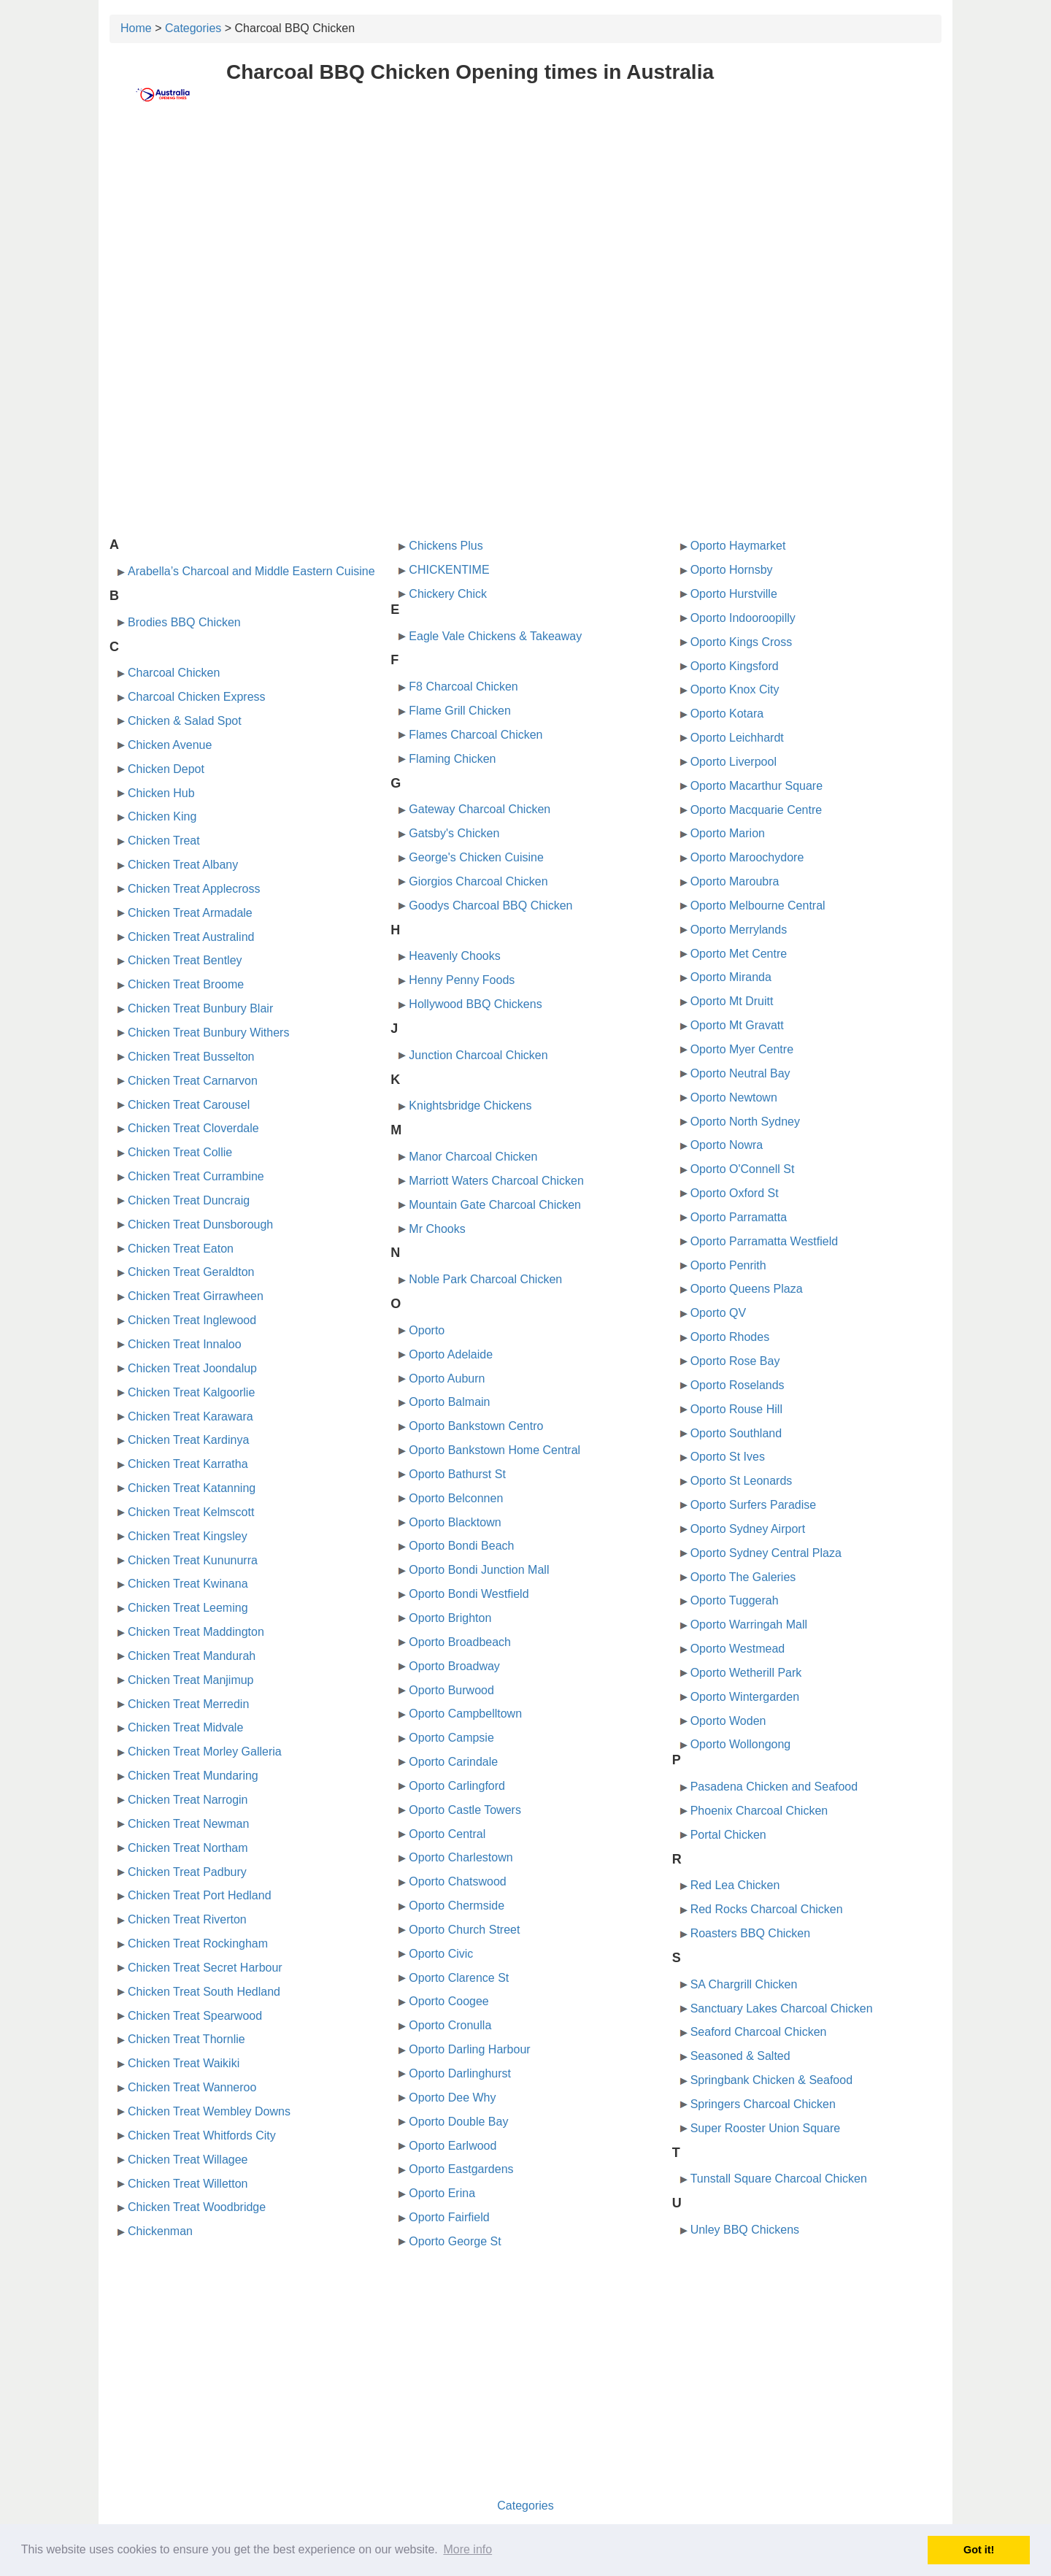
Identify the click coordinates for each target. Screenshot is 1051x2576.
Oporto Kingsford (734, 666)
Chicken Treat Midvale (185, 1727)
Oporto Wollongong (740, 1744)
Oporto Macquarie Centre (756, 810)
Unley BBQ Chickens (744, 2229)
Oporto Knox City (734, 689)
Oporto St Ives (727, 1456)
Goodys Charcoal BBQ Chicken (490, 905)
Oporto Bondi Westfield (468, 1594)
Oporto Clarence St (459, 1978)
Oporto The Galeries (743, 1577)
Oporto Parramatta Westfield (764, 1241)
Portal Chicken (728, 1835)
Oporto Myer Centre (741, 1049)
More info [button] (467, 2549)
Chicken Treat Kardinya (188, 1440)
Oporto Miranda (730, 977)
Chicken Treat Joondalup (192, 1368)
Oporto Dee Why (452, 2097)
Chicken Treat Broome (186, 984)
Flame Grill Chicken (460, 710)
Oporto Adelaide (451, 1354)
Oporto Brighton (450, 1618)
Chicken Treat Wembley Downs (209, 2111)
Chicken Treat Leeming (188, 1608)
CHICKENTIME (449, 570)
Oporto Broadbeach (460, 1642)
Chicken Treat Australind (191, 937)
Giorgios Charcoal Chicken (478, 881)
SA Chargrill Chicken (744, 1984)
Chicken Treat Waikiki (183, 2063)
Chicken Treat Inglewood (192, 1320)
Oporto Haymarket (738, 545)
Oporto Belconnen (456, 1498)
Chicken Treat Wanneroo (192, 2087)
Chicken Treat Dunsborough (200, 1224)
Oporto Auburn (447, 1378)
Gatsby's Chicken (454, 833)
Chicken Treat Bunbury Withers (208, 1032)
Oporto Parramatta (739, 1217)
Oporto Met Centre (739, 953)
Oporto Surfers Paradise (753, 1505)
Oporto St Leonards (741, 1481)
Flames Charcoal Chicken (475, 734)
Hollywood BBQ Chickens (475, 1004)
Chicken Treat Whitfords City (202, 2135)
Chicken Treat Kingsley (187, 1536)
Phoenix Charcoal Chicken (759, 1810)
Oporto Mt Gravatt (737, 1025)
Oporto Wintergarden (744, 1697)
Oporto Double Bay (458, 2121)
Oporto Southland (736, 1433)
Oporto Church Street (464, 1929)
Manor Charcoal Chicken (473, 1156)
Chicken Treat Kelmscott (191, 1512)
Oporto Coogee (448, 2001)
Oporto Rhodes (730, 1337)
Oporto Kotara (727, 713)
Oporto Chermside (456, 1905)
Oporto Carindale (453, 1762)
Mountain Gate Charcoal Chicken (495, 1205)
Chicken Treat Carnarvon (193, 1080)
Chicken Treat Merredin (188, 1704)
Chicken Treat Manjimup (191, 1680)
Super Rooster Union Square (765, 2128)
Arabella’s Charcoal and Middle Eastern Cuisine (251, 571)
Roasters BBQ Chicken (750, 1933)
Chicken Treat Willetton (188, 2183)
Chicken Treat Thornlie (186, 2039)
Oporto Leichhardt (737, 737)
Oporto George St (455, 2241)
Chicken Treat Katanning (191, 1488)
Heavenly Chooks (454, 956)
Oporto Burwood (451, 1690)
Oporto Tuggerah (734, 1600)
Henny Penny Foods (462, 980)
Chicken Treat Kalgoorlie (191, 1392)
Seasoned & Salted (740, 2056)
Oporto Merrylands (739, 929)
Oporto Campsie (451, 1737)
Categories (193, 28)
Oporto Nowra (726, 1145)
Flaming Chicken (452, 759)
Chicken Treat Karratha (188, 1464)
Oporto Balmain (449, 1402)
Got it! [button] (978, 2550)
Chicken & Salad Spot (185, 721)
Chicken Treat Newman (188, 1824)
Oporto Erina (442, 2193)
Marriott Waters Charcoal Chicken (496, 1180)
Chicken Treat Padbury (187, 1872)
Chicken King (162, 816)
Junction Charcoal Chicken (478, 1055)
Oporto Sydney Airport (747, 1529)
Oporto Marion (727, 833)
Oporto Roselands (737, 1385)
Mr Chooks (437, 1229)
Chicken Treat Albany (183, 864)
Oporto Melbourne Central (757, 905)
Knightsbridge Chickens (470, 1105)
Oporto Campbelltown (465, 1713)
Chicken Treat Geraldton (191, 1272)
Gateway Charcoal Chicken (479, 809)
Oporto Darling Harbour (469, 2049)
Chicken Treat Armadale (190, 913)
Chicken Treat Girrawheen (195, 1296)
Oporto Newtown (733, 1097)
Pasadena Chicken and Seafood (774, 1786)
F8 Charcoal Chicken (463, 686)
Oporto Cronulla (450, 2025)
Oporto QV (718, 1313)
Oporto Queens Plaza (746, 1289)
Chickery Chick (448, 594)
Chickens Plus (445, 545)
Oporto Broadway (454, 1666)
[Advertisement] (525, 231)
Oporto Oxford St (734, 1193)
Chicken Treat (164, 840)
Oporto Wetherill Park (746, 1672)
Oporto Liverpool (733, 762)
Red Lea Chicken (735, 1885)
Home (136, 28)
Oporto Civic (441, 1954)
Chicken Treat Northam (188, 1848)
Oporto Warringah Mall (748, 1624)
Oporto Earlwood (452, 2145)
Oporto (426, 1330)
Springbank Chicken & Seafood (771, 2080)
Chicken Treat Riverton (187, 1919)
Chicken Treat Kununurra (193, 1560)
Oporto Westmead (737, 1648)
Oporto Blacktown (455, 1522)
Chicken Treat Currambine (196, 1176)
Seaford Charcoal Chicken (758, 2032)
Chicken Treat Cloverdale (193, 1128)
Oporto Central (447, 1834)
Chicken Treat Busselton (191, 1056)
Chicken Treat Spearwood (195, 2016)
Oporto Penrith (728, 1265)
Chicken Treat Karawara (190, 1416)
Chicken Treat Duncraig (189, 1200)
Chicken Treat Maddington (196, 1632)
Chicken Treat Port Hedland (200, 1895)
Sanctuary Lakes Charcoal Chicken (781, 2008)
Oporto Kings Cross (741, 642)
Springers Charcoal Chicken (763, 2104)
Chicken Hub (161, 793)
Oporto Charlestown (460, 1857)
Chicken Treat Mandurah (191, 1656)
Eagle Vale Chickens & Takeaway (495, 636)
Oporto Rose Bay (735, 1361)
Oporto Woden (728, 1721)
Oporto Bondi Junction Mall (479, 1570)
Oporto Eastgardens (461, 2169)
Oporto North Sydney (745, 1121)
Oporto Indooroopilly (743, 618)
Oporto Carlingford (457, 1786)
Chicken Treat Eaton (181, 1248)
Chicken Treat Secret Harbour (205, 1967)
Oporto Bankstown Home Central (494, 1450)
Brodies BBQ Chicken (184, 622)
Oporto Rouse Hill (736, 1409)
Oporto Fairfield (449, 2217)
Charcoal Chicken (174, 672)
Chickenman (160, 2231)
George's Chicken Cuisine (476, 857)
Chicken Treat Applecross (194, 889)
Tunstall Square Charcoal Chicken (778, 2178)
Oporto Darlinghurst (460, 2073)
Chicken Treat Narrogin (188, 1799)
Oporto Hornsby (731, 570)
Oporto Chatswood (457, 1881)
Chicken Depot (166, 769)
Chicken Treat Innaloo (185, 1344)
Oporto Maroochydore (747, 857)
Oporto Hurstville (733, 594)
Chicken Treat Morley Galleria (205, 1751)
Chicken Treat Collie (180, 1152)
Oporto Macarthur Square (756, 786)
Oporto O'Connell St (742, 1169)
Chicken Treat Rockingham (198, 1943)
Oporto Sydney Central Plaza (766, 1553)
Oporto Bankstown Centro (476, 1426)
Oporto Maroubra (734, 881)
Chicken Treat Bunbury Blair (200, 1008)
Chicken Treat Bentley (185, 960)
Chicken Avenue (170, 745)
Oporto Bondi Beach (461, 1545)
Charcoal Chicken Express (197, 697)
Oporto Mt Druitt (732, 1001)
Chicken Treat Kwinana (188, 1583)
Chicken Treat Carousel (189, 1105)
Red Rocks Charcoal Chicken (766, 1909)
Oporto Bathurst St (457, 1474)
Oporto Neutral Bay (740, 1073)
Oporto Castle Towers (465, 1810)
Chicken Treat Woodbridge (197, 2207)
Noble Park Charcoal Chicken (485, 1279)
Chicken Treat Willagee (188, 2159)
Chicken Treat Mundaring (193, 1775)
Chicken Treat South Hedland (204, 1991)
